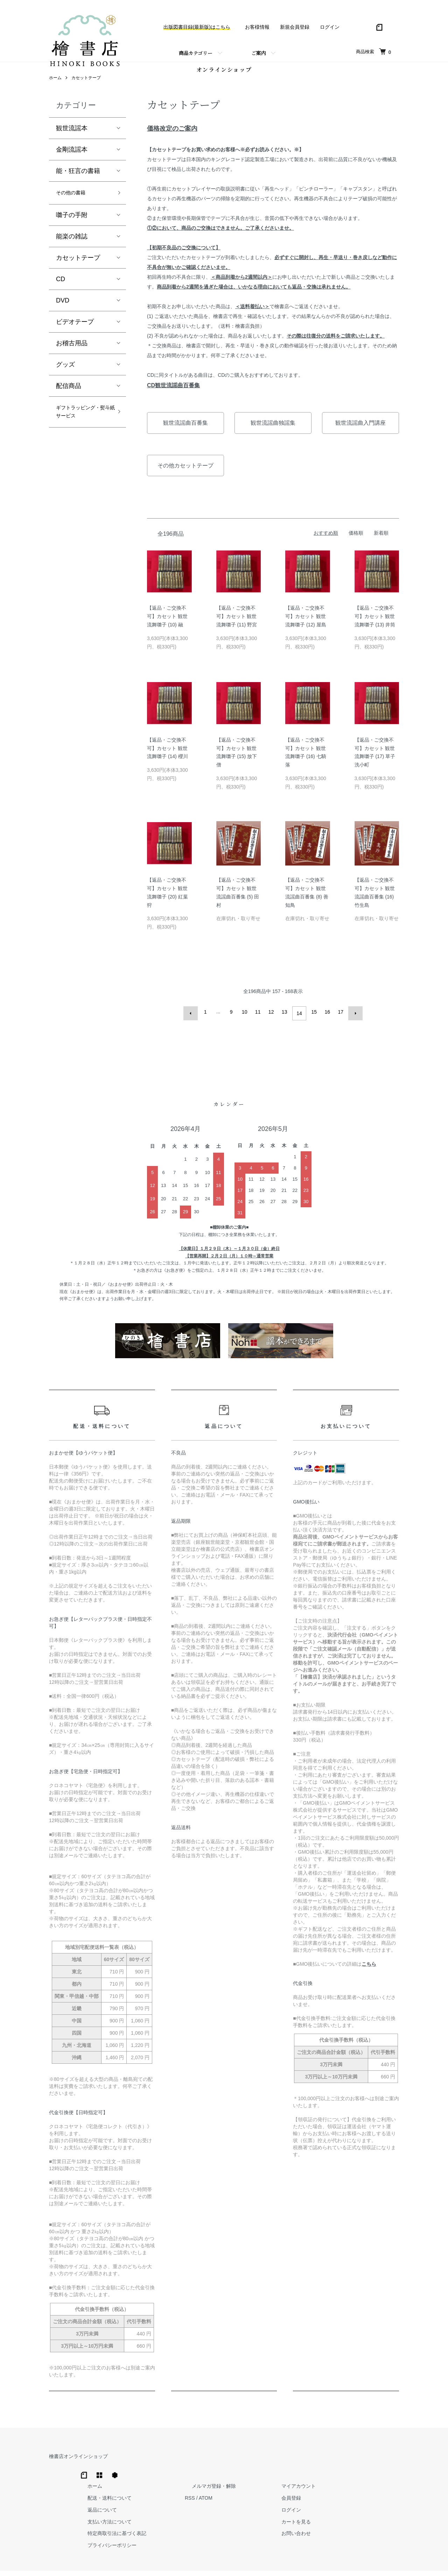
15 (312, 1022)
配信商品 (68, 398)
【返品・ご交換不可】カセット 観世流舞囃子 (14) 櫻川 (167, 758)
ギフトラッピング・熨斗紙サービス (81, 432)
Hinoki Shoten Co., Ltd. (225, 2561)
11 (259, 1022)
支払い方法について (221, 2498)
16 (326, 1022)
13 (286, 1022)
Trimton (260, 2561)
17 (339, 1022)
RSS (294, 2475)
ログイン (330, 27)
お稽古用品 (72, 355)
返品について (213, 2487)
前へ (193, 1022)
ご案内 (258, 52)
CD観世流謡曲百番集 (173, 395)
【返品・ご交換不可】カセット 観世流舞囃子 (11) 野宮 (236, 626)
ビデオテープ (75, 334)
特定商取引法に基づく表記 (228, 2510)
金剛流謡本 (72, 159)
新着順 (381, 543)
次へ (352, 1022)
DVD (62, 312)
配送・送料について (221, 2475)
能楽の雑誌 (72, 248)
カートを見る (379, 2498)
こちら (369, 1971)
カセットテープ (86, 87)
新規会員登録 (294, 27)
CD (60, 291)
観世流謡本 (72, 138)
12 (272, 1022)
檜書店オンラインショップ (78, 2463)
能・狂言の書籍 (78, 181)
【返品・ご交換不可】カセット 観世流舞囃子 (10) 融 (167, 626)
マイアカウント (382, 2463)
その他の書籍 (75, 204)
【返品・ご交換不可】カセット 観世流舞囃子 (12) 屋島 (305, 626)
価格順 (356, 543)
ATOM (310, 2475)
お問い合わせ (379, 2510)
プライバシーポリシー (223, 2522)
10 (246, 1022)
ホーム (55, 87)
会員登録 (374, 2475)
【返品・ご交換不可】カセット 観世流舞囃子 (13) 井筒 (375, 626)
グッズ (65, 376)
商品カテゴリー (196, 52)
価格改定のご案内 (172, 138)
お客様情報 (257, 27)
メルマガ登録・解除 (311, 2463)
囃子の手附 (72, 227)
